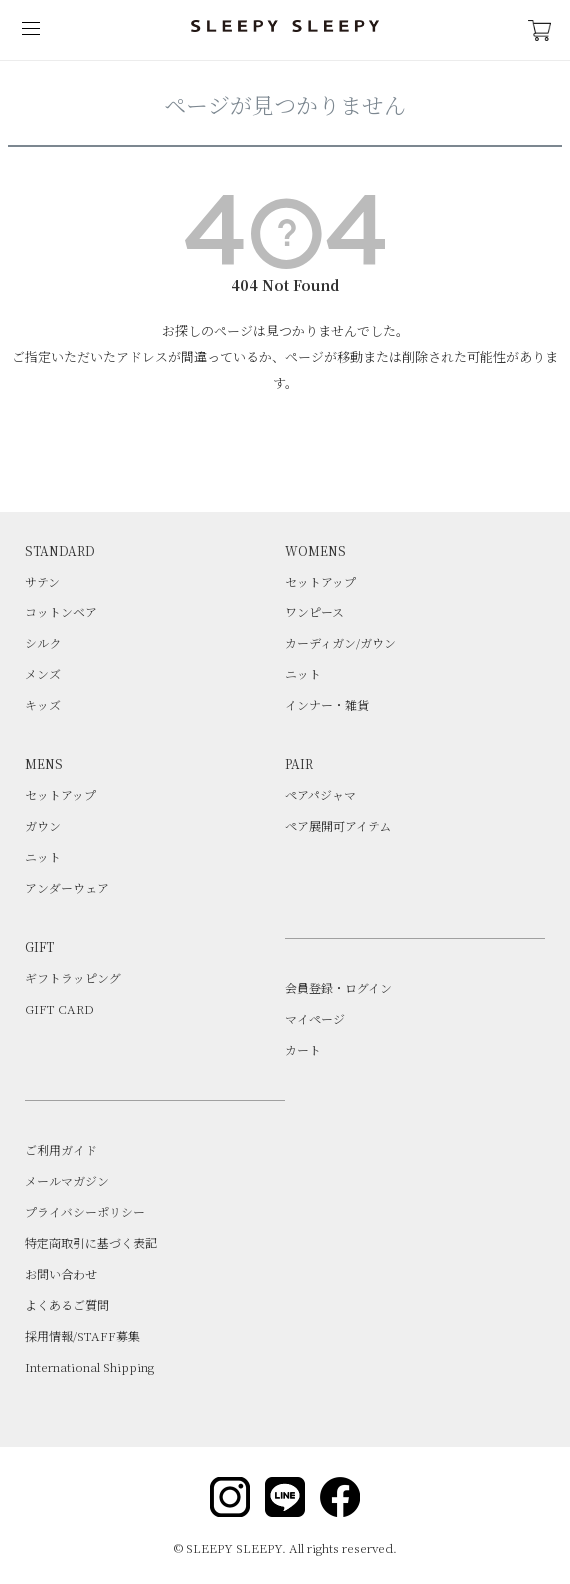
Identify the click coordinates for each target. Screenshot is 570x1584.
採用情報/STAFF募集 (82, 1335)
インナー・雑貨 (327, 704)
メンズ (43, 673)
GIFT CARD (59, 1008)
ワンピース (314, 611)
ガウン (43, 825)
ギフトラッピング (73, 977)
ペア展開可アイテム (338, 825)
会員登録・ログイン (338, 987)
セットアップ (320, 581)
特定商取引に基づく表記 (91, 1242)
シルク (43, 642)
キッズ (43, 704)
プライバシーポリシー (85, 1211)
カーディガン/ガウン (340, 642)
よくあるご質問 (67, 1304)
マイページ (315, 1018)
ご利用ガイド (61, 1149)
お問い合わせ (61, 1273)
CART (540, 30)
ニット (303, 673)
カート (303, 1049)
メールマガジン (67, 1180)
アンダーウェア (67, 887)
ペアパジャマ (320, 794)
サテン (42, 581)
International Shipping (89, 1366)
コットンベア (61, 611)
